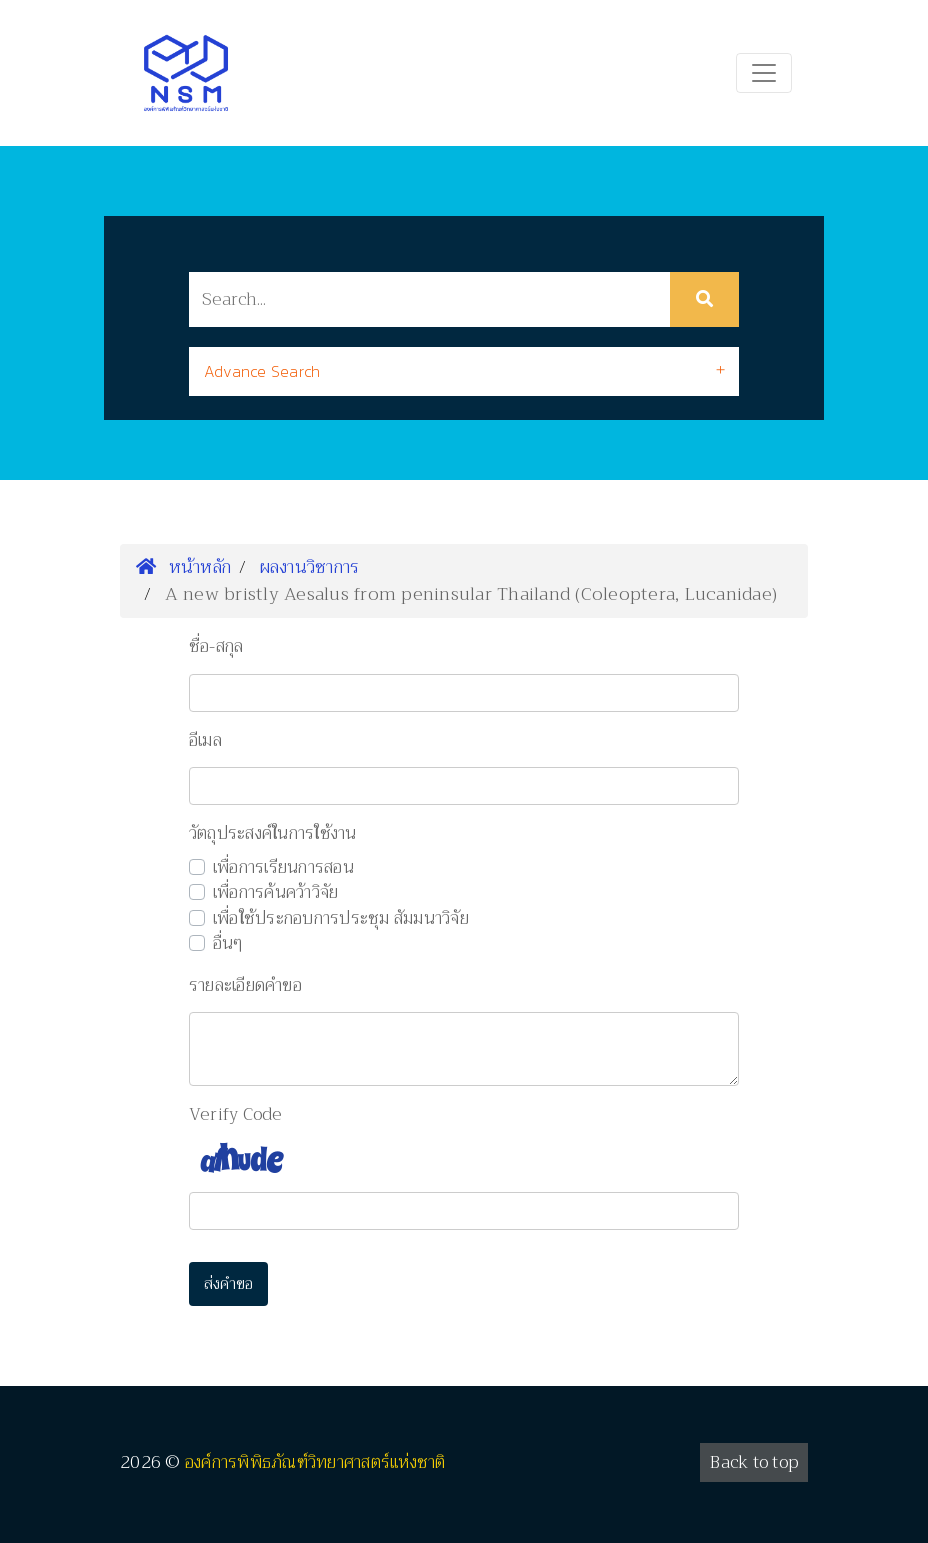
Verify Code (236, 1115)
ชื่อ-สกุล (216, 647)
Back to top (754, 1462)
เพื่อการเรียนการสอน (283, 868)
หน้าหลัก (183, 567)
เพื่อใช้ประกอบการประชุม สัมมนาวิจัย (341, 919)
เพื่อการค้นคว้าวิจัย (276, 893)
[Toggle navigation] (764, 73)
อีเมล (205, 741)
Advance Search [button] (262, 371)
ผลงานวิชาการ (310, 567)
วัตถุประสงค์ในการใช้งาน (273, 834)
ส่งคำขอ (228, 1284)
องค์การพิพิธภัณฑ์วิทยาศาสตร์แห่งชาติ (315, 1462)
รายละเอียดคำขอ (245, 986)
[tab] (464, 371)
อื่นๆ (228, 944)
